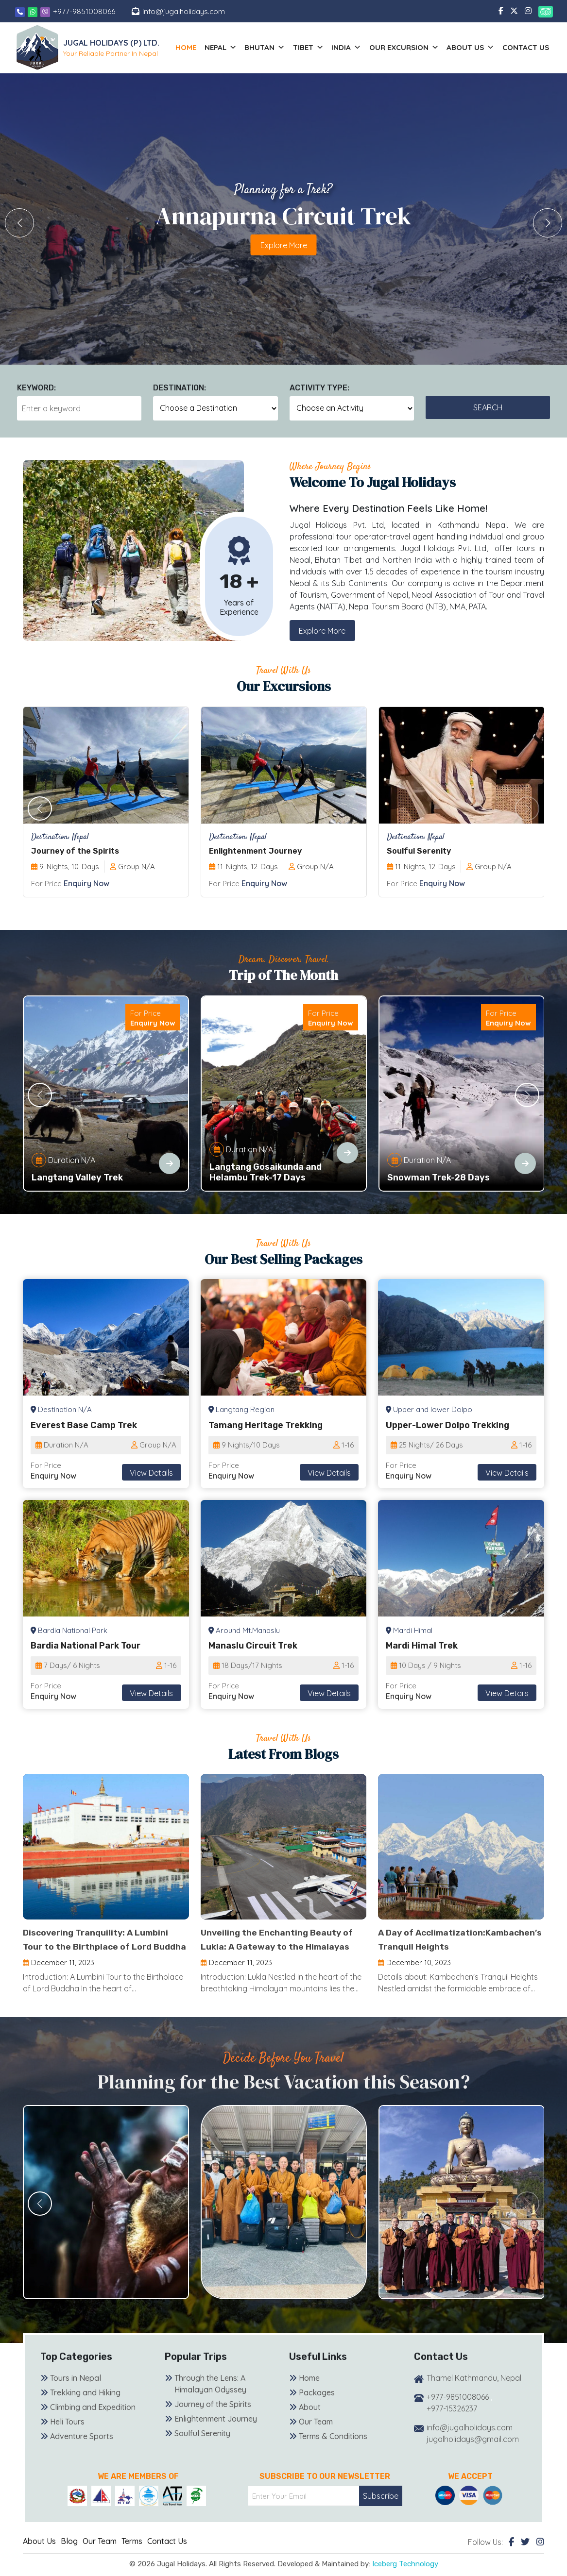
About (310, 2421)
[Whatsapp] (33, 11)
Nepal (238, 47)
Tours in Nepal (75, 2392)
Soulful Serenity (202, 2448)
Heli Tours (67, 2436)
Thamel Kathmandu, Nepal (474, 2392)
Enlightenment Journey (215, 2433)
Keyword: (36, 387)
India (356, 47)
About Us (39, 2555)
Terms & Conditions (333, 2451)
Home (205, 47)
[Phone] (20, 11)
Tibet (320, 47)
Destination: (179, 387)
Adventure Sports (81, 2451)
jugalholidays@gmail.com (473, 2453)
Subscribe (380, 2510)
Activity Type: (319, 387)
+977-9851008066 (84, 11)
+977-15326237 (452, 2423)
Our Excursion (411, 47)
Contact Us (527, 47)
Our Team (316, 2436)
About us (474, 47)
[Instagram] (540, 2555)
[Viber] (45, 11)
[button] (547, 222)
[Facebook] (511, 2555)
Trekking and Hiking (85, 2407)
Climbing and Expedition (93, 2421)
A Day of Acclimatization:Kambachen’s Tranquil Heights (443, 1947)
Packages (317, 2407)
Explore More (322, 631)
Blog (69, 2555)
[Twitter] (525, 2555)
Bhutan (279, 47)
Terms (131, 2555)
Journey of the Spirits (212, 2419)
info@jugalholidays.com (185, 11)
